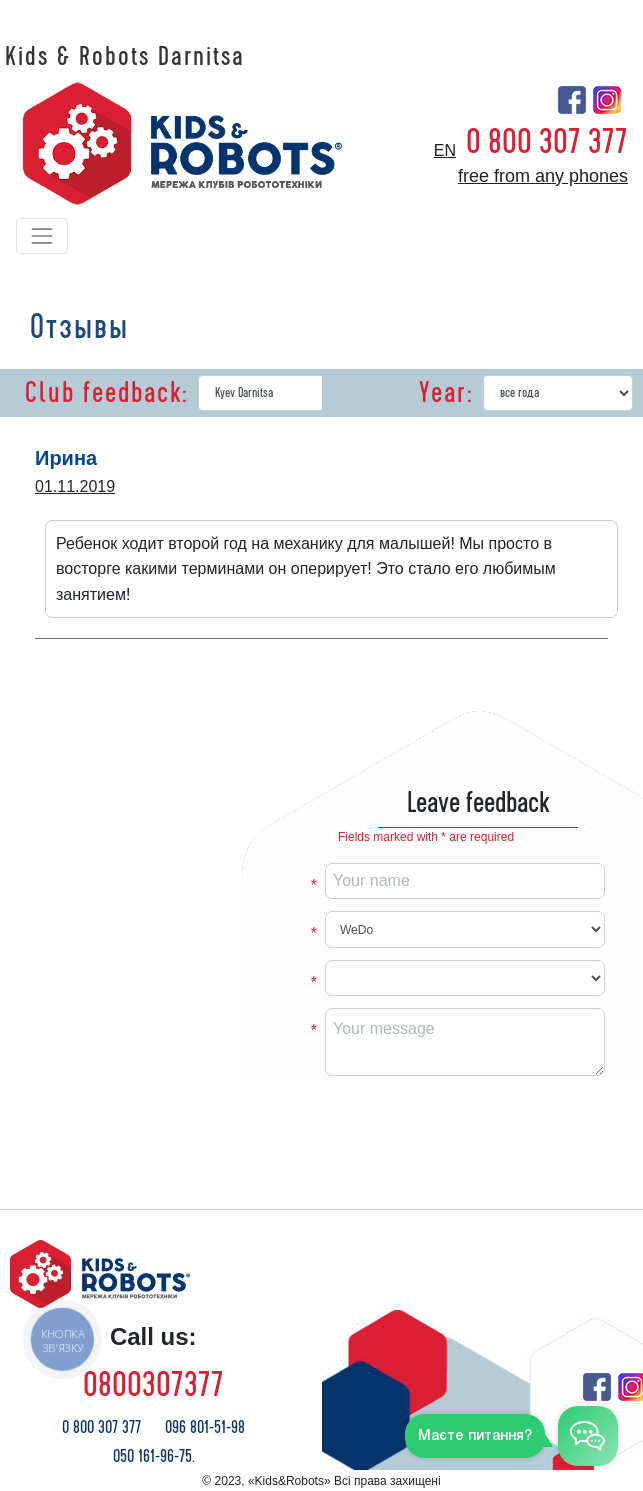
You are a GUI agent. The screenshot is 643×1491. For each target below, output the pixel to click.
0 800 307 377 (547, 142)
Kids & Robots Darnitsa (125, 57)
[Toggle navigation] (42, 236)
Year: (446, 393)
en (445, 150)
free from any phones (543, 176)
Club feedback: (106, 393)
